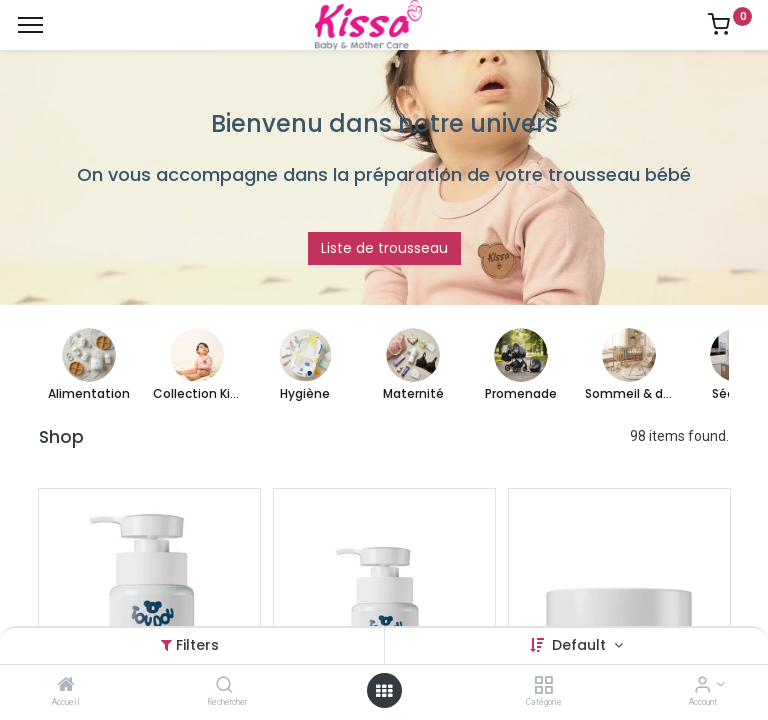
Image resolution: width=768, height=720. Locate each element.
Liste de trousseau (384, 248)
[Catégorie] (543, 686)
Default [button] (581, 645)
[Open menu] (384, 691)
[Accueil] (66, 686)
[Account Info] (702, 686)
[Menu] (30, 25)
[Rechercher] (224, 686)
